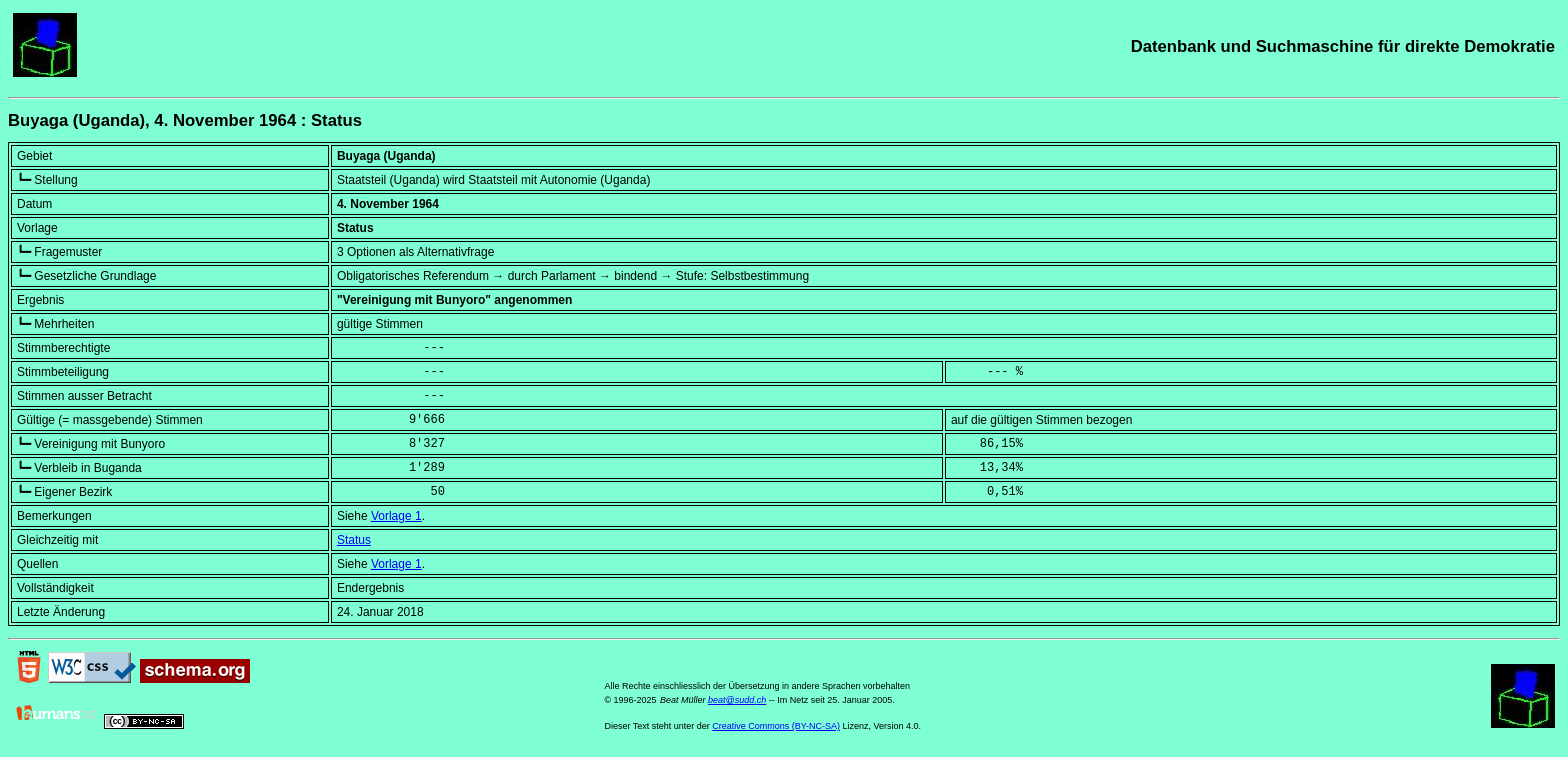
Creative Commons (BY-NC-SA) (776, 726)
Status (354, 540)
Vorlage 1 (396, 516)
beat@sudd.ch (737, 700)
